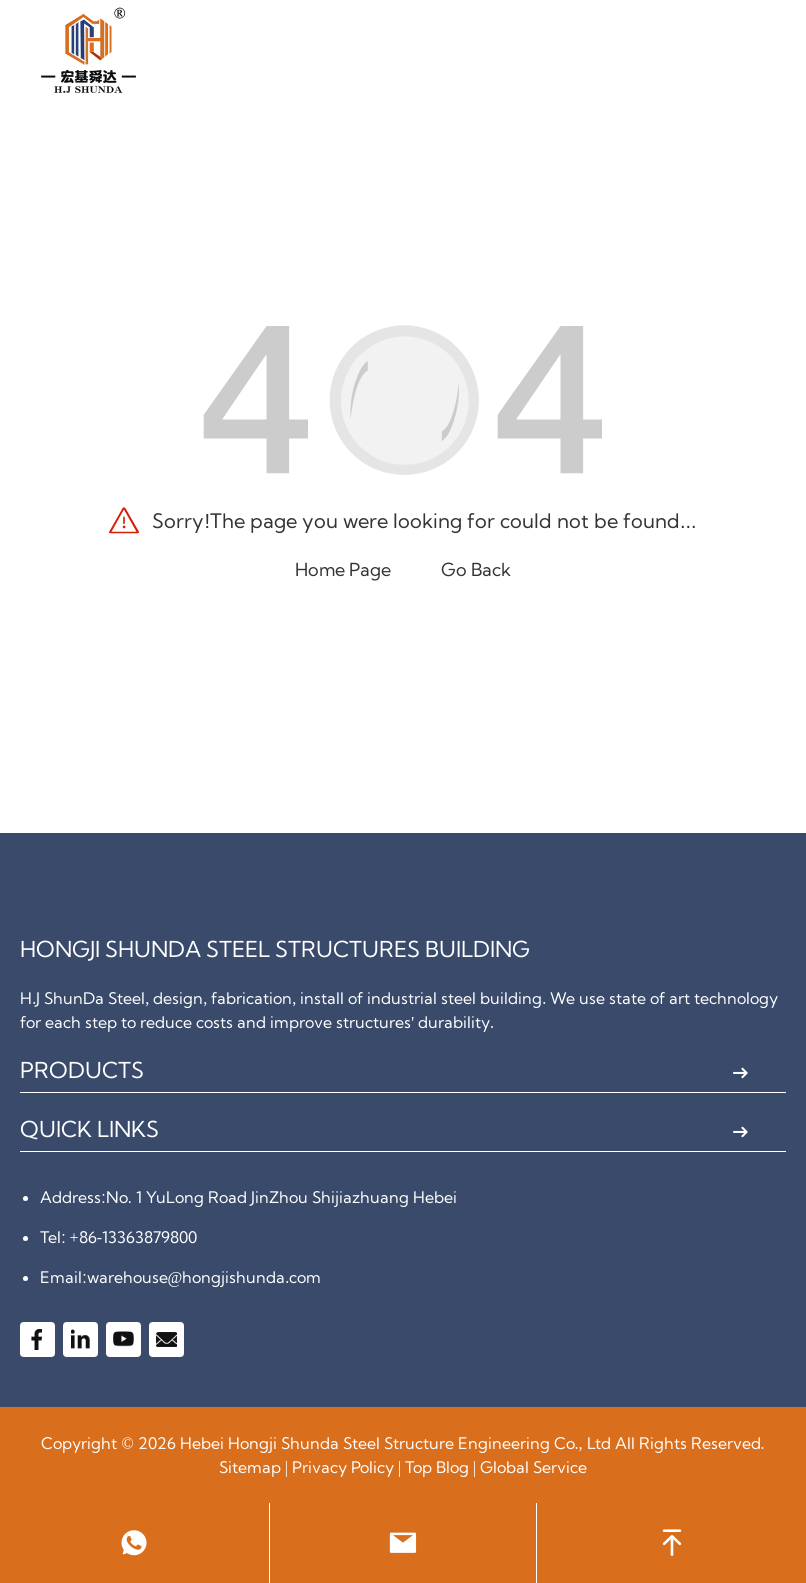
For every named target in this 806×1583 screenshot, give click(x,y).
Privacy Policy (343, 1467)
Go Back (476, 569)
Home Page (343, 569)
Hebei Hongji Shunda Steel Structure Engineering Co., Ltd (395, 1443)
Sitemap (250, 1467)
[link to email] (403, 1543)
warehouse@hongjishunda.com (204, 1277)
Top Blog (437, 1467)
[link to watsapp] (134, 1543)
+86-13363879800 (133, 1237)
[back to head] (671, 1543)
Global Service (533, 1467)
